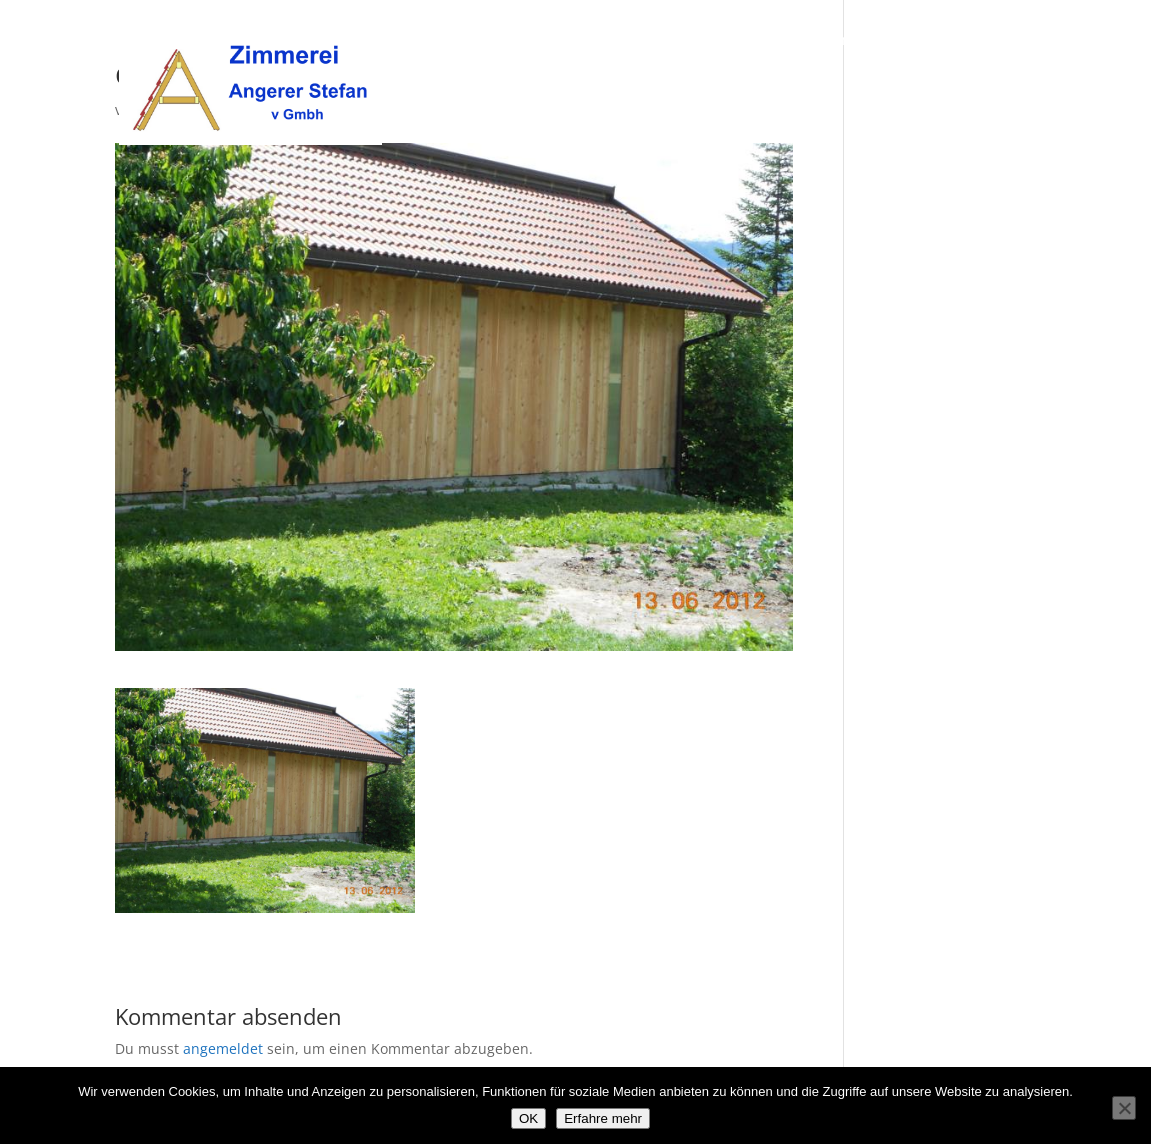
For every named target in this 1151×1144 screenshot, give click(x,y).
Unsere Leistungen (891, 41)
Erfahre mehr (603, 1118)
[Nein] (1124, 1108)
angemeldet (223, 1048)
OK (528, 1118)
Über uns (770, 41)
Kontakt (1008, 41)
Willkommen (670, 41)
